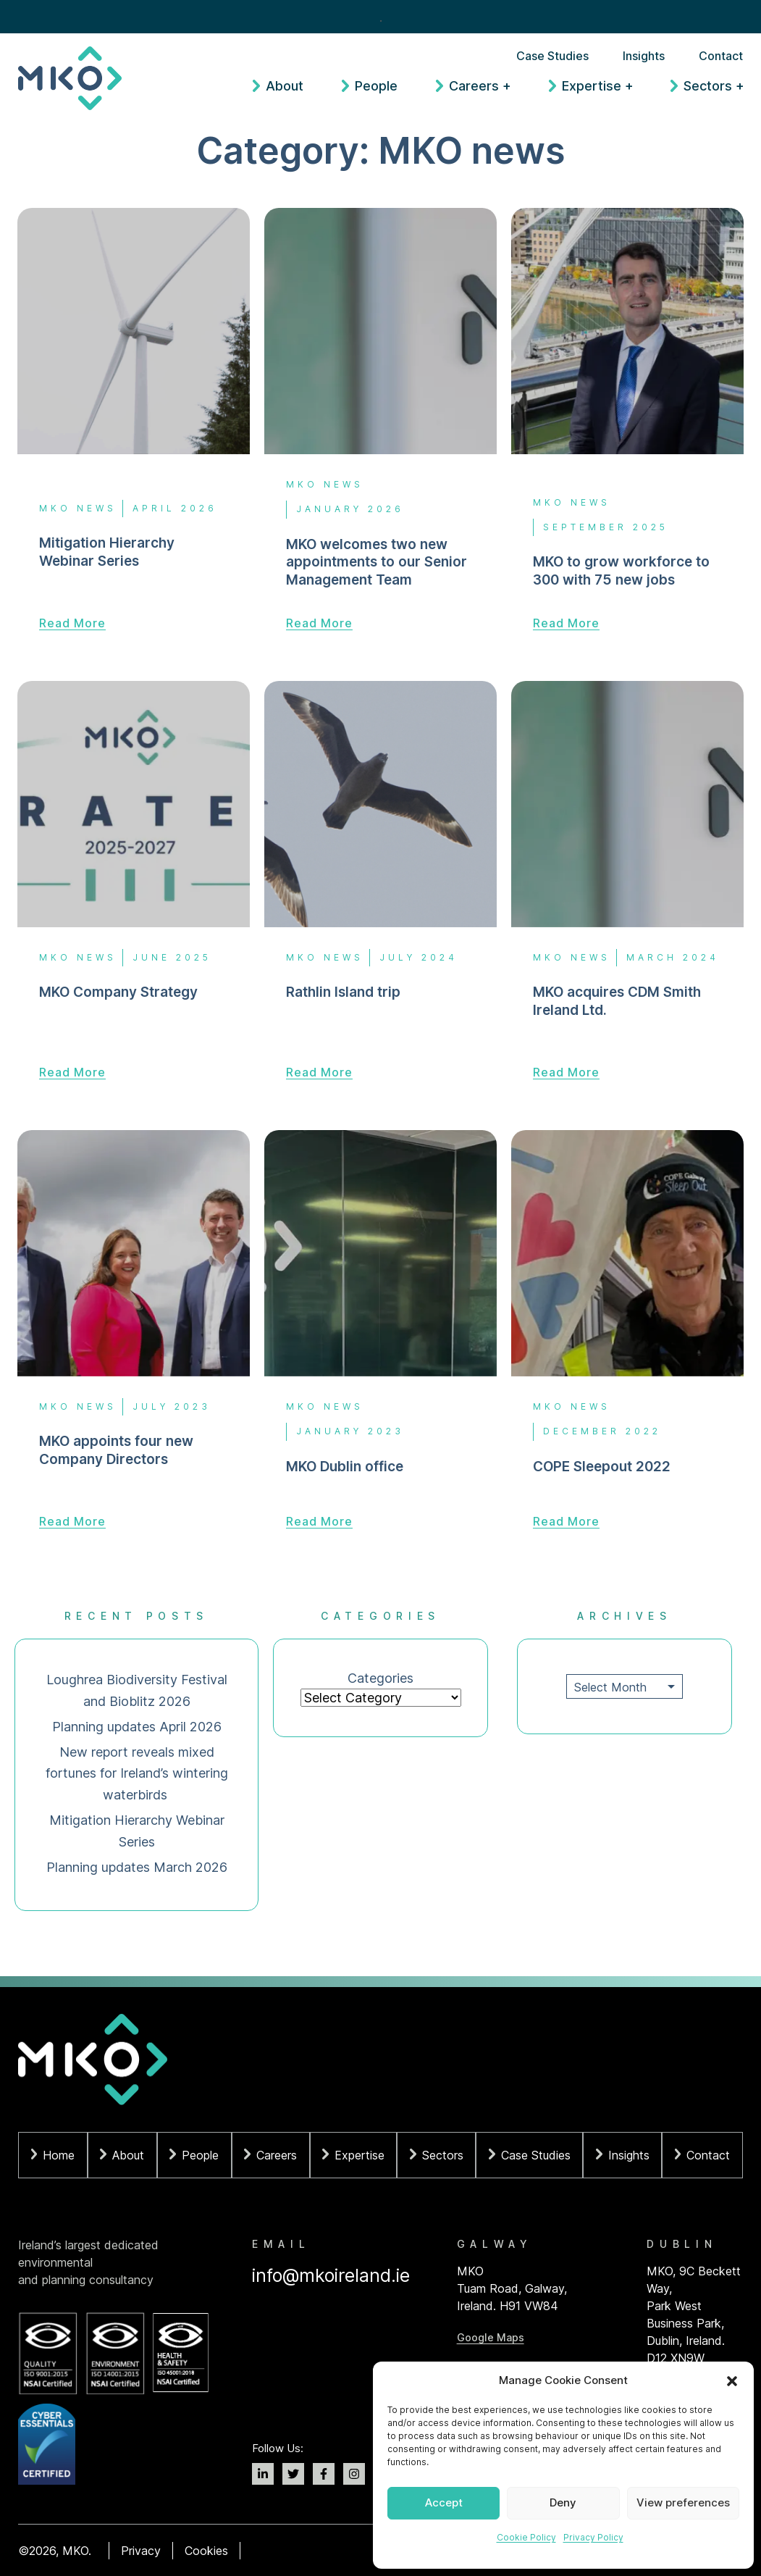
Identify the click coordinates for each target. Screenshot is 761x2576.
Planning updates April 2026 (137, 1726)
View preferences (683, 2502)
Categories (380, 1678)
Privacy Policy (593, 2537)
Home (59, 2155)
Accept (444, 2502)
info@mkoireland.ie (331, 2275)
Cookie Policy (526, 2537)
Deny (563, 2502)
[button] (732, 2381)
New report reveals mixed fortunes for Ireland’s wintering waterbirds (137, 1773)
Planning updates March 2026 (136, 1867)
